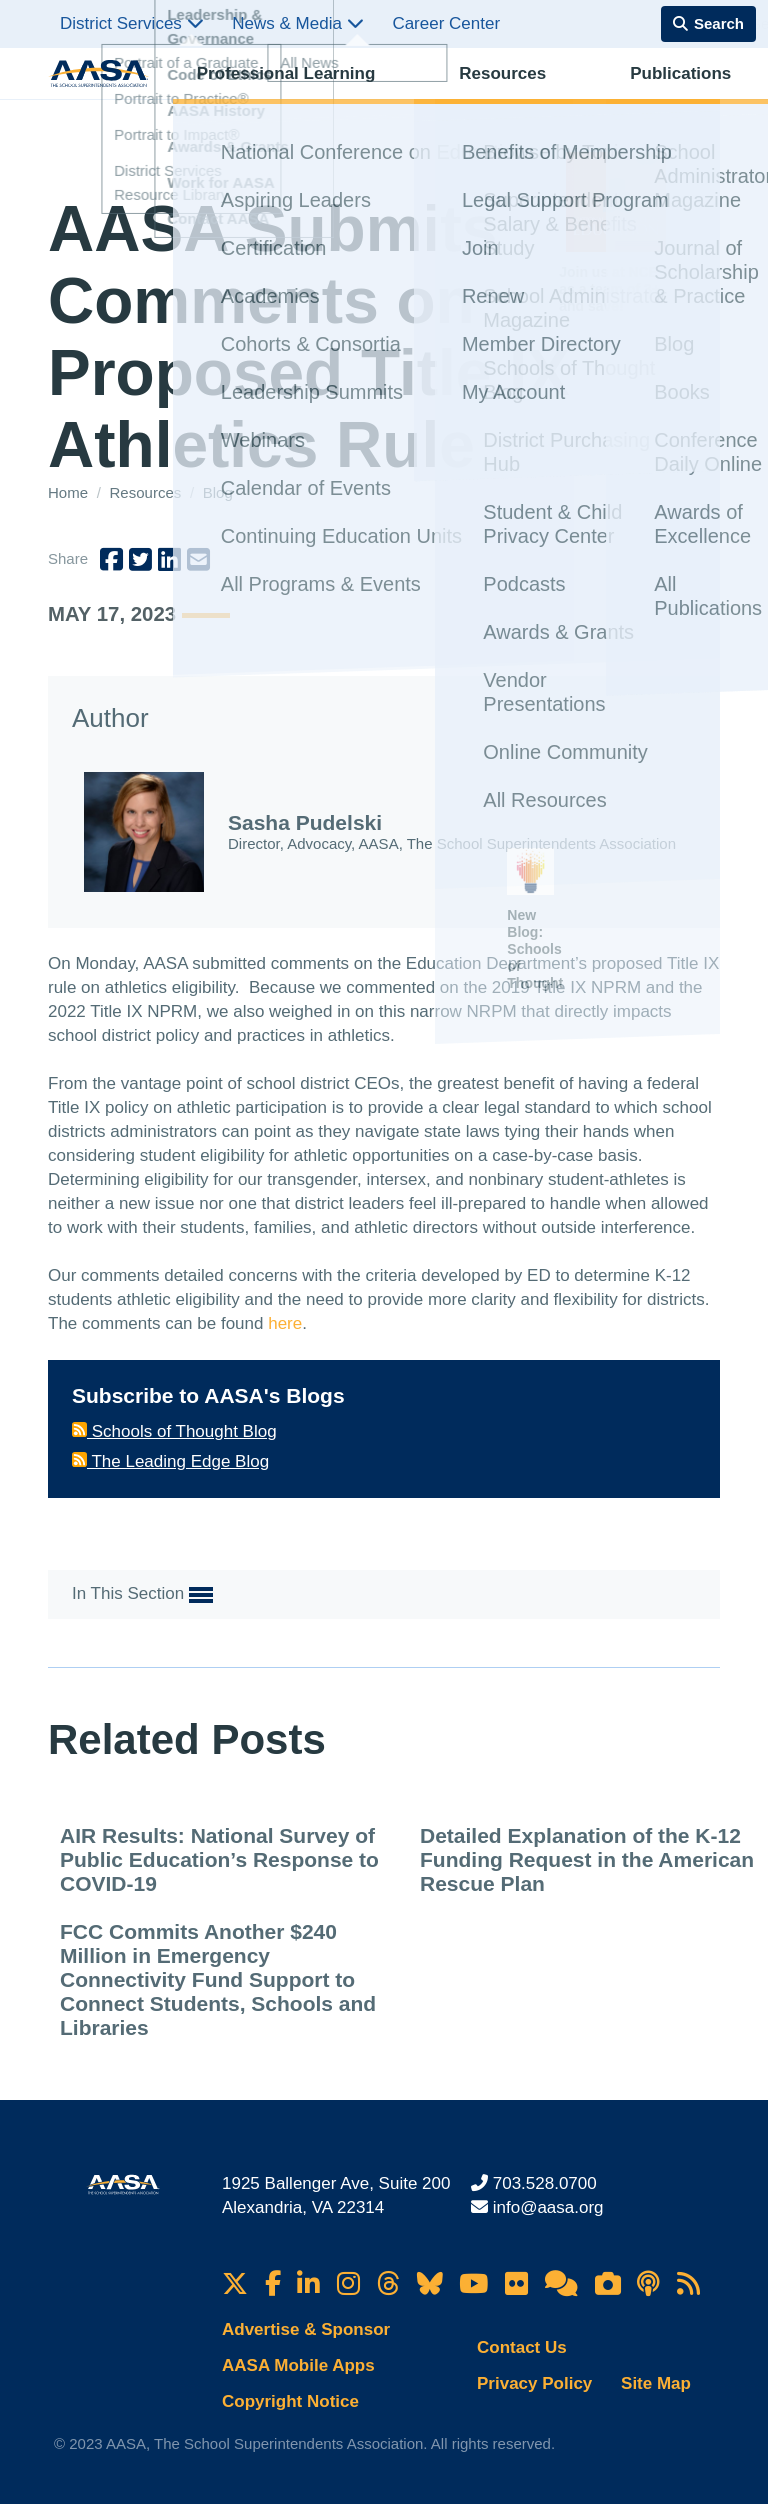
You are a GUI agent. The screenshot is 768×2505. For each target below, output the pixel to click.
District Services (132, 23)
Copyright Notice (290, 2401)
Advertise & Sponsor (306, 2329)
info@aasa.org (548, 2207)
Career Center (446, 23)
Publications (488, 95)
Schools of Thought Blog (174, 1431)
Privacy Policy (534, 2383)
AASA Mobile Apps (298, 2365)
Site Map (656, 2383)
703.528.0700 (545, 2183)
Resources (394, 95)
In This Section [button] (142, 1595)
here (285, 1323)
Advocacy (579, 95)
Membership (670, 95)
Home (70, 492)
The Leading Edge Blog (170, 1461)
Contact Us (522, 2347)
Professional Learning (262, 95)
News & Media (297, 23)
